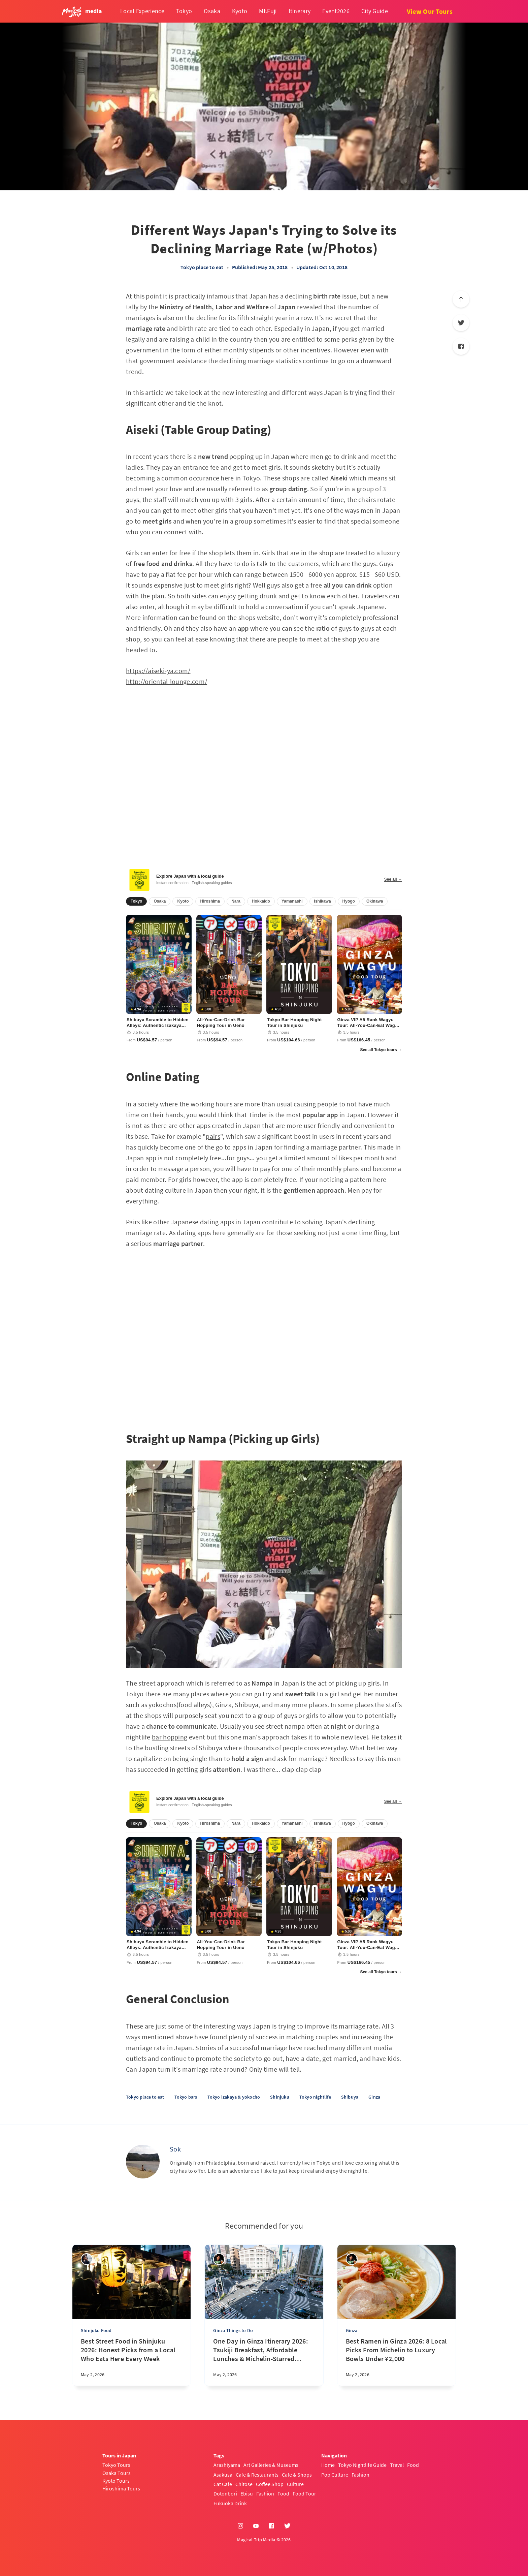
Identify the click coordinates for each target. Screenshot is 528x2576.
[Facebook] (461, 346)
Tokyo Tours (116, 2465)
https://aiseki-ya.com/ (158, 670)
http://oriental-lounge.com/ (166, 681)
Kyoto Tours (116, 2481)
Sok (175, 2149)
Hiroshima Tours (121, 2488)
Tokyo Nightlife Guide (362, 2465)
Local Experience (142, 11)
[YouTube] (256, 2526)
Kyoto (240, 11)
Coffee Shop (270, 2484)
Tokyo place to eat (202, 267)
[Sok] (143, 2161)
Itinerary (300, 11)
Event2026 (336, 11)
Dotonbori (225, 2493)
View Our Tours (430, 11)
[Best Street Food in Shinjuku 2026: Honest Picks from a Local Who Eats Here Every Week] (131, 2361)
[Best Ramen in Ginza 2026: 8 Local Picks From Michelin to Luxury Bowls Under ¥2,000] (396, 2361)
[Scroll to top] (461, 299)
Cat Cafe (222, 2484)
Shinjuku (279, 2097)
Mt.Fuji (267, 11)
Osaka (212, 11)
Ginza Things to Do (233, 2330)
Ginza (374, 2097)
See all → (393, 879)
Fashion (265, 2493)
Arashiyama (226, 2465)
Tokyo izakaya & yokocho (233, 2097)
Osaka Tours (116, 2473)
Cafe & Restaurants (257, 2475)
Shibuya (349, 2097)
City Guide (374, 11)
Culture (295, 2484)
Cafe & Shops (297, 2475)
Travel (397, 2465)
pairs (213, 1136)
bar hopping (169, 1737)
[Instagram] (240, 2526)
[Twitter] (461, 322)
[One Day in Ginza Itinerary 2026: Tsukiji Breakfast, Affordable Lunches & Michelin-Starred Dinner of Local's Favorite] (264, 2361)
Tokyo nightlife (315, 2097)
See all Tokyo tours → (381, 1050)
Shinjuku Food (96, 2330)
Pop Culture (334, 2475)
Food (283, 2493)
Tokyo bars (185, 2097)
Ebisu (246, 2493)
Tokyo (184, 11)
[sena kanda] (87, 2259)
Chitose (244, 2484)
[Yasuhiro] (219, 2259)
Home (328, 2465)
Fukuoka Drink (230, 2503)
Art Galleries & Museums (270, 2465)
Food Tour (304, 2493)
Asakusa (222, 2475)
